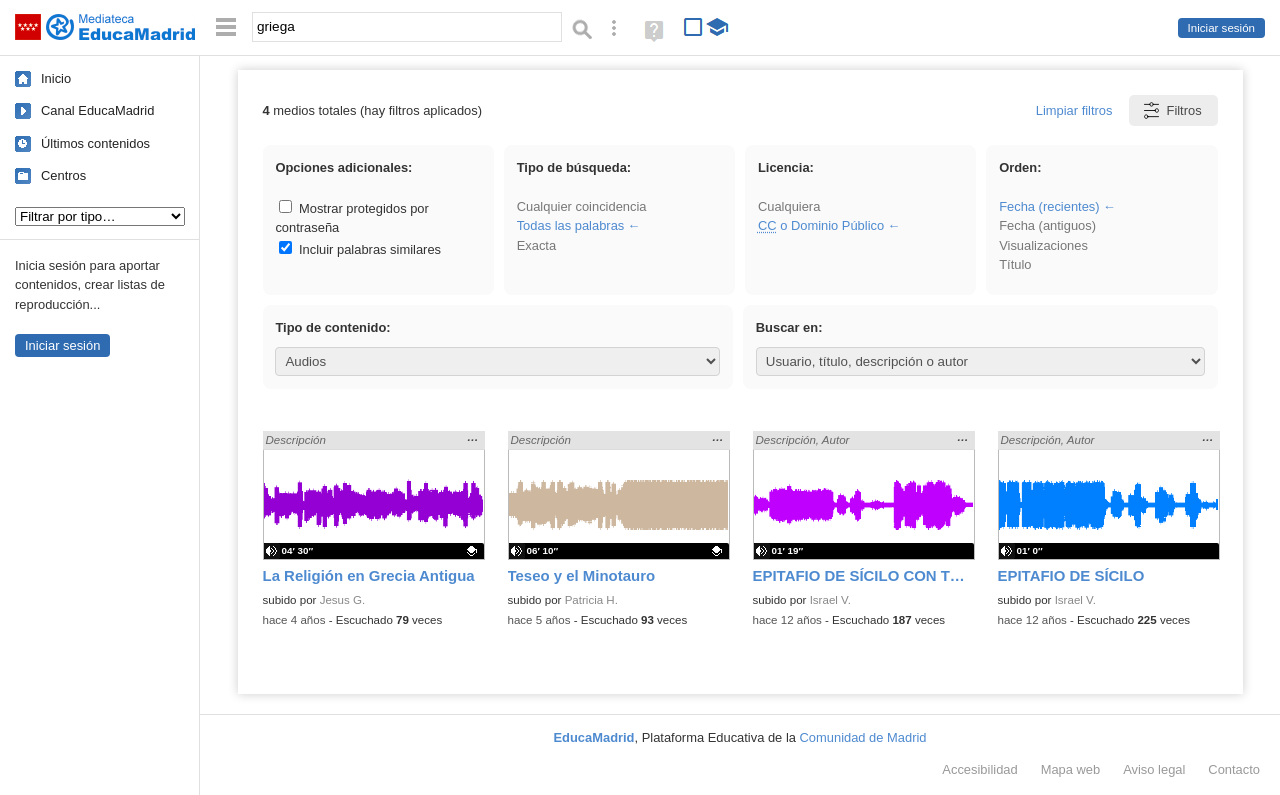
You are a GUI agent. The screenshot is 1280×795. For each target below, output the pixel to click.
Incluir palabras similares (360, 249)
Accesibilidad (979, 769)
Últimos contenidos (95, 143)
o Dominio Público (821, 225)
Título (1015, 264)
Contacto (1234, 769)
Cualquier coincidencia (582, 206)
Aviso (1154, 769)
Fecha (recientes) (1049, 206)
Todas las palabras (571, 225)
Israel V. (830, 600)
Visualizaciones (1043, 245)
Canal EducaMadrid (97, 110)
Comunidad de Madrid (863, 737)
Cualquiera (789, 206)
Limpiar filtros (1074, 110)
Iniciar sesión (1221, 28)
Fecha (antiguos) (1047, 225)
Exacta (536, 245)
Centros (63, 175)
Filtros (1171, 110)
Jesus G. (343, 600)
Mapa (1071, 769)
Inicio (56, 78)
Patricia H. (591, 600)
